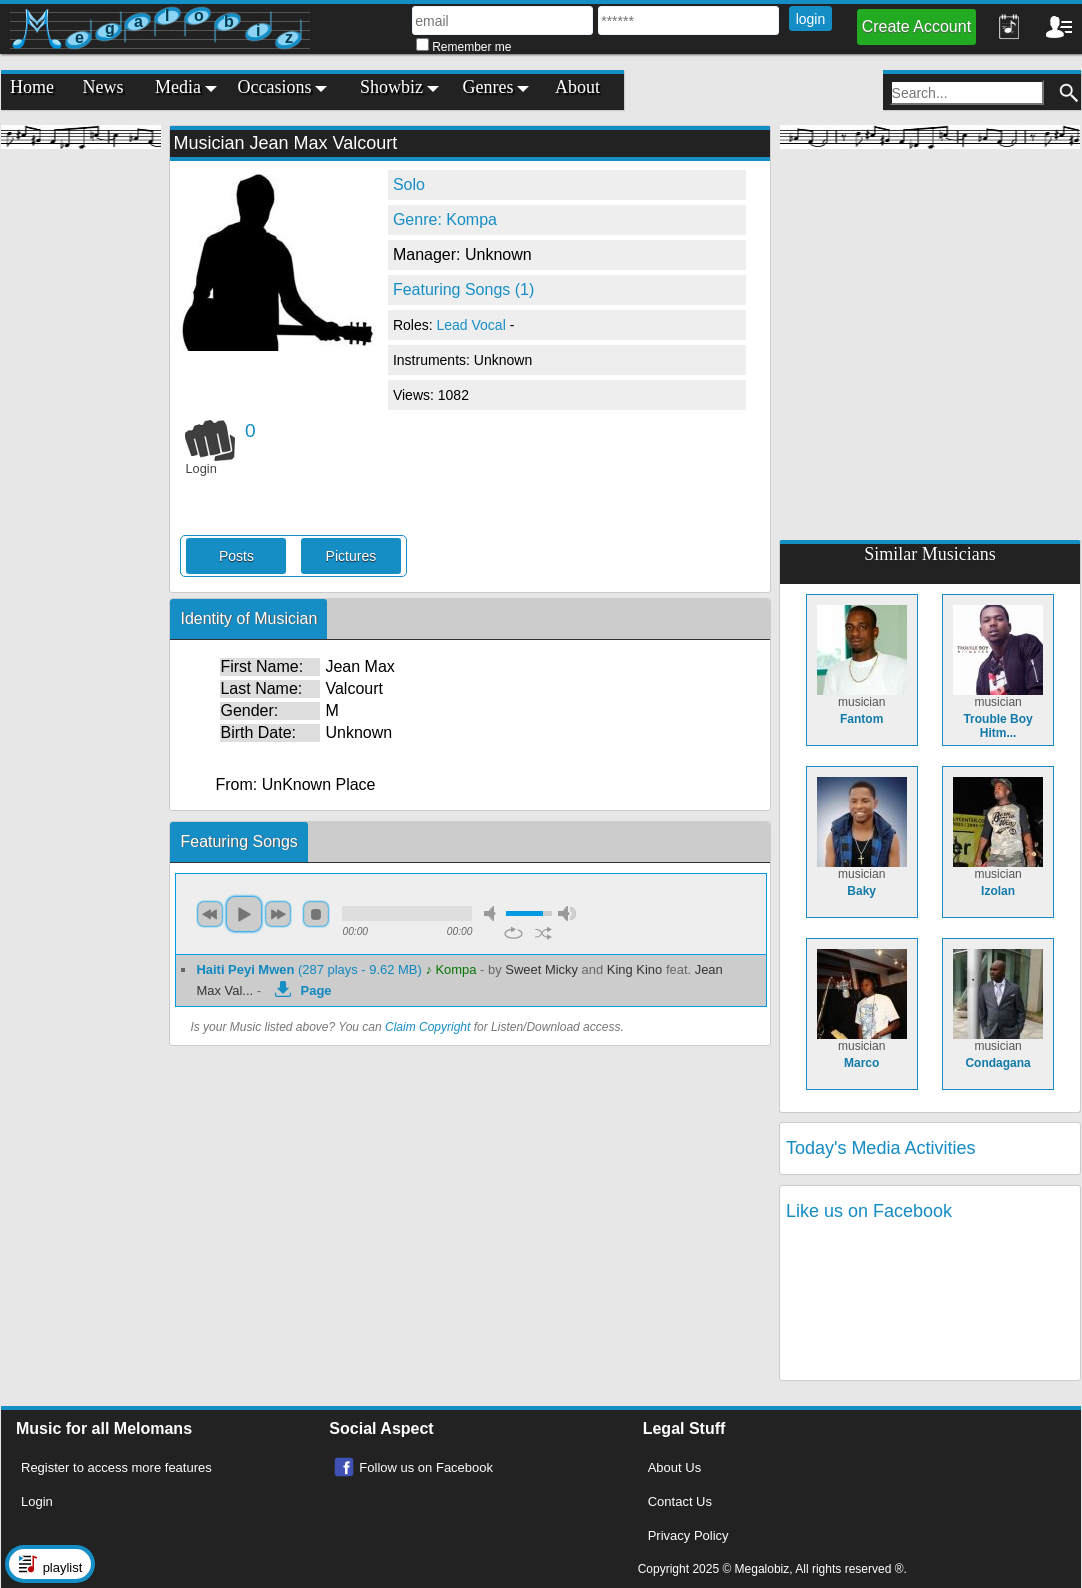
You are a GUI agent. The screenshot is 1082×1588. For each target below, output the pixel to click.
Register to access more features (116, 1467)
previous (210, 914)
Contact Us (680, 1501)
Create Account (916, 26)
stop (316, 914)
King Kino (634, 969)
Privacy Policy (688, 1535)
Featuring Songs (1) (463, 289)
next (278, 914)
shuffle (543, 933)
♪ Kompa (450, 969)
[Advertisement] (81, 460)
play (244, 914)
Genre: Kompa (445, 219)
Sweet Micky (541, 969)
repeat (513, 933)
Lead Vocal (472, 325)
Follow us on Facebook (426, 1467)
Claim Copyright (427, 1027)
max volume (567, 913)
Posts (236, 556)
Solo (409, 184)
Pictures (351, 556)
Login (37, 1501)
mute (493, 913)
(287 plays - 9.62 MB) (310, 969)
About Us (674, 1467)
